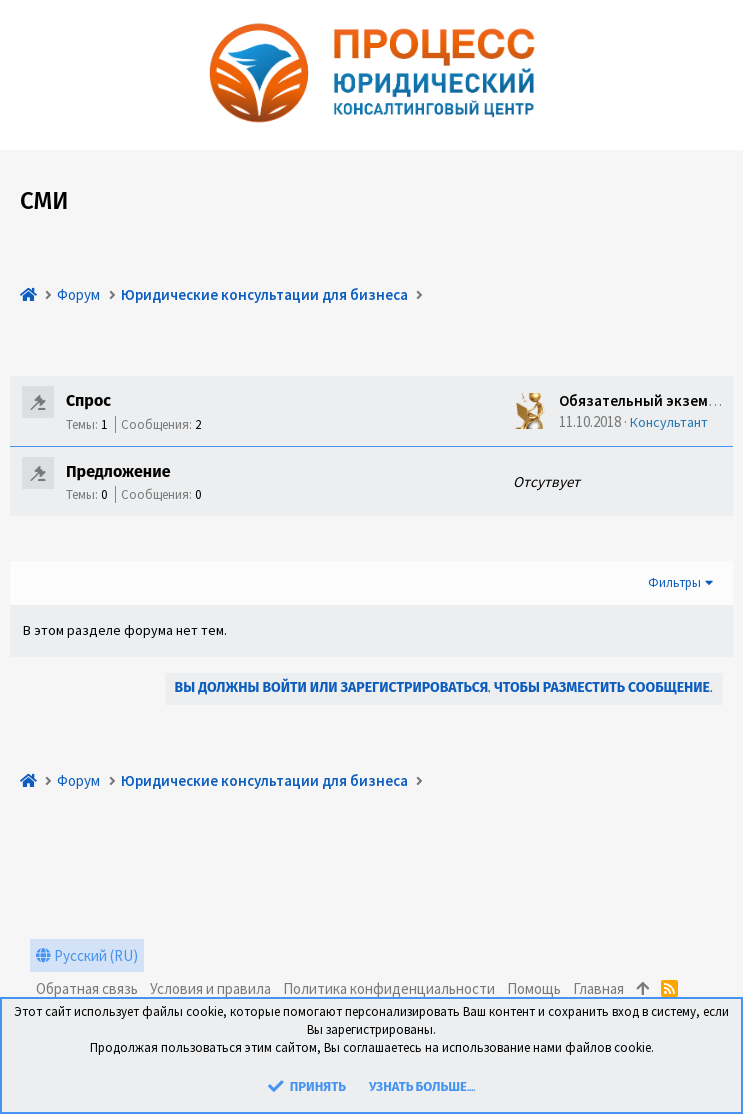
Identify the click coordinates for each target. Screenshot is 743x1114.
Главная (598, 988)
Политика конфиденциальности (389, 988)
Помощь (534, 988)
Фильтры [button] (674, 582)
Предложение (118, 473)
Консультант (669, 422)
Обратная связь (87, 988)
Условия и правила (210, 988)
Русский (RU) (87, 955)
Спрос (88, 402)
